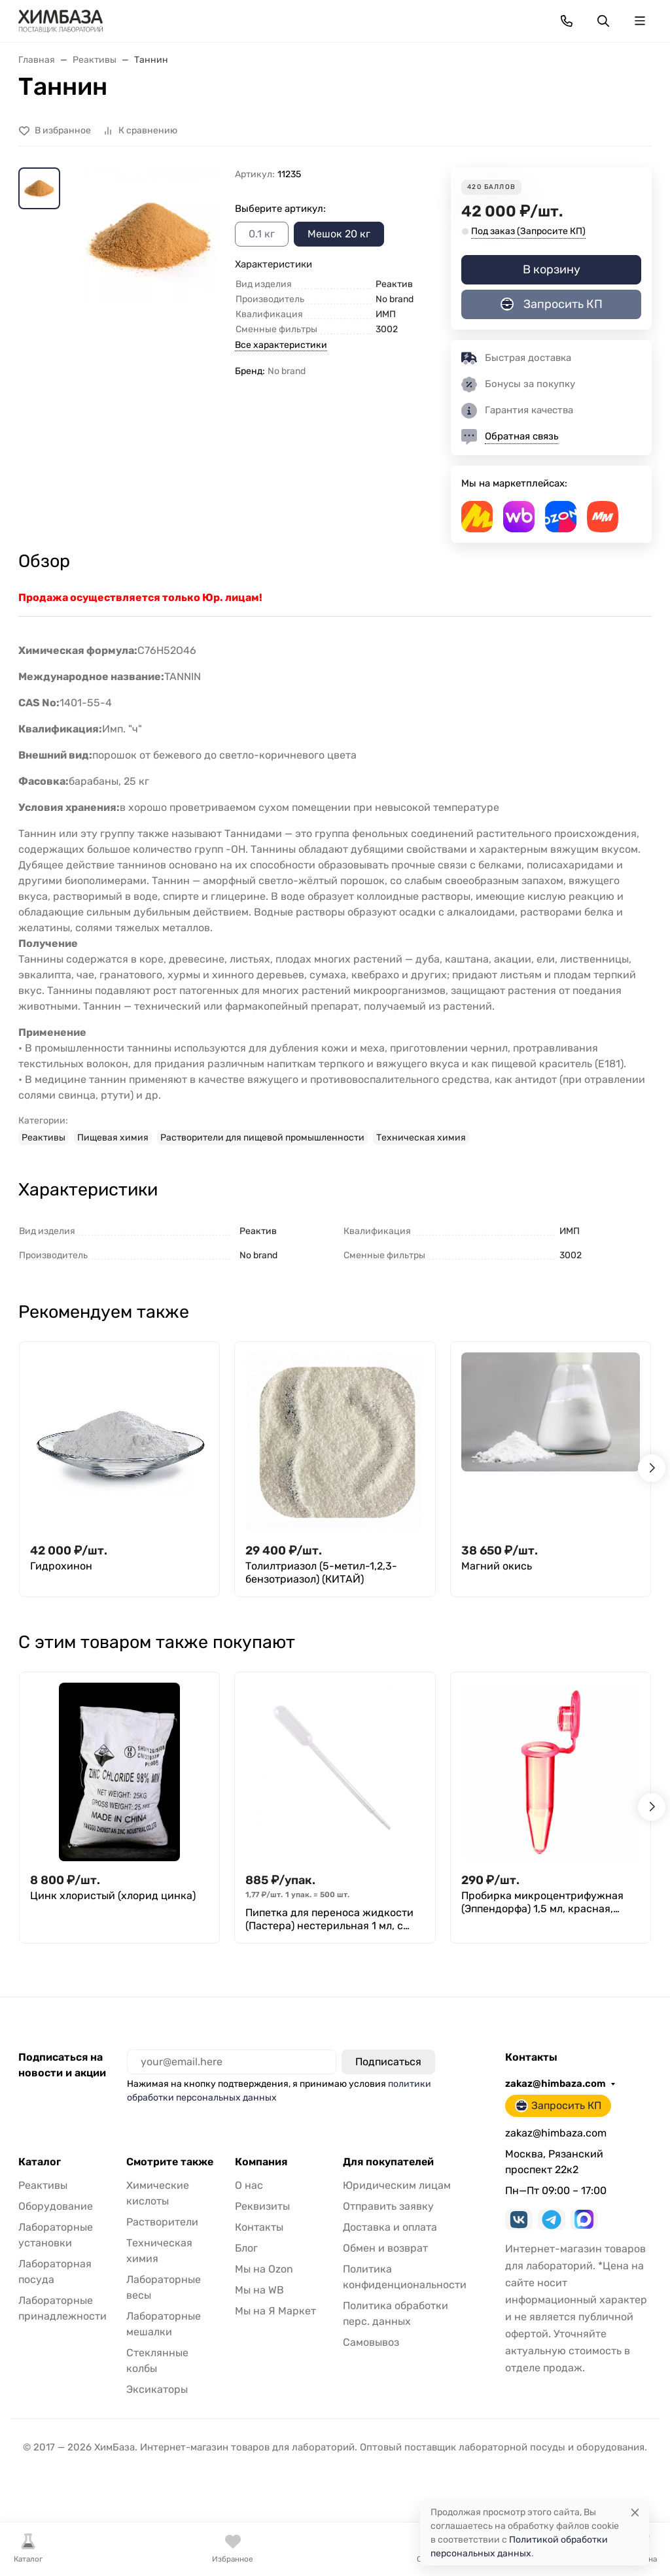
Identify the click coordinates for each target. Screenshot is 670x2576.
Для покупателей (388, 2162)
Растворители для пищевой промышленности (262, 1137)
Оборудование (55, 2206)
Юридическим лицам (397, 2185)
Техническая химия (421, 1137)
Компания (261, 2162)
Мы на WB (259, 2290)
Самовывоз (371, 2342)
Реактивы (43, 1137)
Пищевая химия (113, 1137)
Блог (246, 2248)
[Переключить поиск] (603, 20)
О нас (249, 2185)
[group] (150, 267)
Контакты (259, 2227)
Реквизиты (262, 2206)
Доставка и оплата (390, 2227)
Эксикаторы (157, 2389)
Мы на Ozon (264, 2269)
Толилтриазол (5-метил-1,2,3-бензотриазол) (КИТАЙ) (321, 1572)
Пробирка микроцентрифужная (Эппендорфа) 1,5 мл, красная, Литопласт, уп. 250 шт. (542, 1902)
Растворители (162, 2222)
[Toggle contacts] (566, 20)
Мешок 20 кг (339, 234)
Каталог (39, 2162)
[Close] (635, 2512)
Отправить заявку (388, 2206)
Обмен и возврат (385, 2248)
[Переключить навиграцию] (640, 20)
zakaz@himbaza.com (555, 2083)
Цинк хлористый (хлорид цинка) (113, 1895)
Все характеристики (281, 345)
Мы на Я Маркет (275, 2311)
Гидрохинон (61, 1566)
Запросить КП (552, 304)
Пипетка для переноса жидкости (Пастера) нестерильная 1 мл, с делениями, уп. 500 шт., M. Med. (329, 1919)
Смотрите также (169, 2162)
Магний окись (496, 1566)
